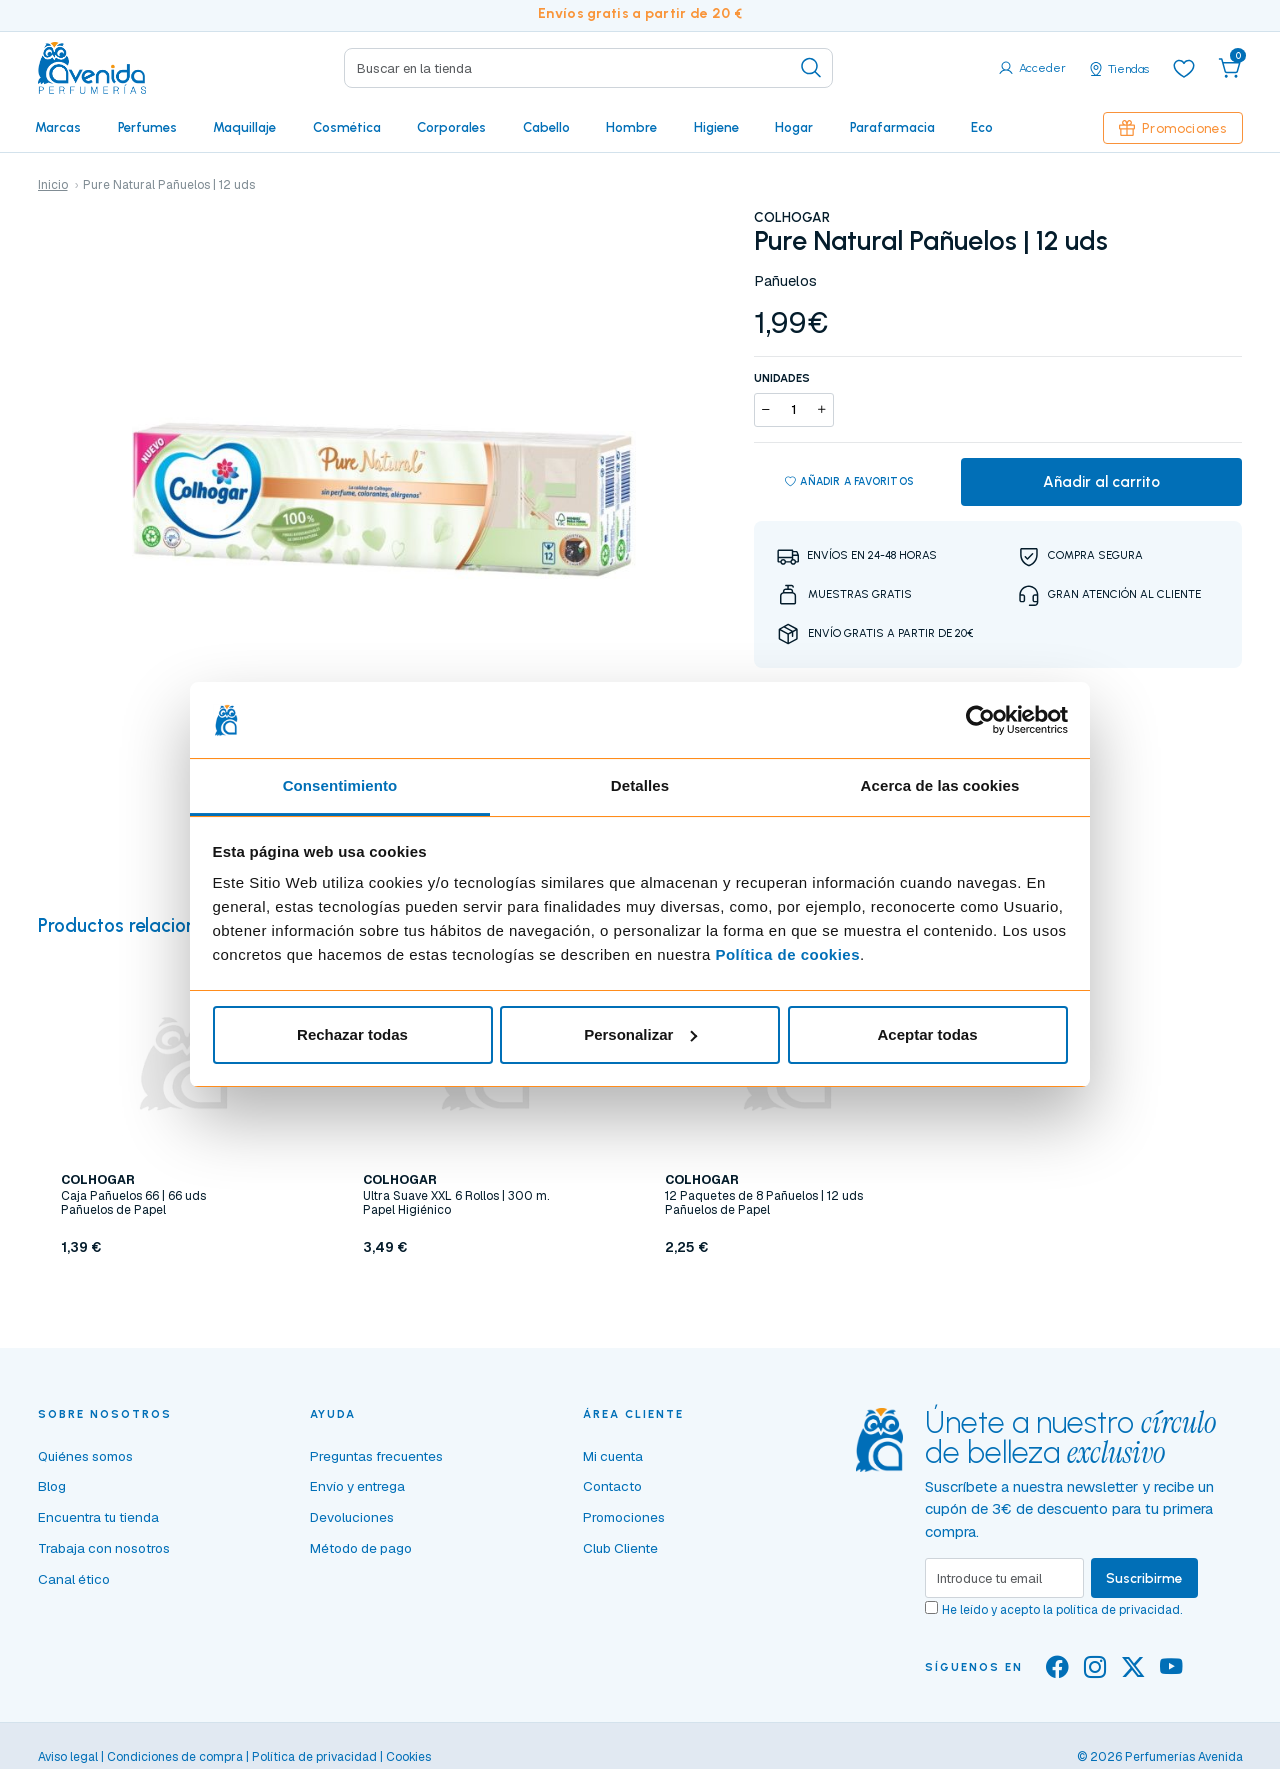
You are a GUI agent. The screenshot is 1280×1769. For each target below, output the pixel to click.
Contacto (612, 1486)
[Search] (588, 68)
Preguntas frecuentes (376, 1456)
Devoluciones (352, 1517)
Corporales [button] (451, 127)
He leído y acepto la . (1062, 1610)
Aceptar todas (927, 1034)
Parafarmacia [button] (892, 127)
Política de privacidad (314, 1757)
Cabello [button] (546, 127)
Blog (52, 1486)
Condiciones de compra (175, 1757)
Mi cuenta (613, 1456)
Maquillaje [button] (244, 127)
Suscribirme (1144, 1578)
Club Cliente (620, 1548)
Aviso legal (68, 1757)
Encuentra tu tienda (98, 1517)
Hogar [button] (794, 127)
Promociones (1173, 128)
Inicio (53, 185)
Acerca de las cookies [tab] (940, 785)
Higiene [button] (716, 127)
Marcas (58, 127)
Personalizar (640, 1034)
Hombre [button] (631, 127)
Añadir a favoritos (849, 482)
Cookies (408, 1757)
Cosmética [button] (347, 127)
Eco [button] (982, 127)
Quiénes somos (85, 1456)
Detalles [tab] (640, 785)
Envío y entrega (357, 1486)
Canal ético (74, 1579)
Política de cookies (787, 954)
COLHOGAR (792, 217)
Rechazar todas (352, 1034)
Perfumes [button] (147, 127)
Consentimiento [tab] (340, 785)
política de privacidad (1118, 1610)
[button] (1230, 68)
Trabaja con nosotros (104, 1548)
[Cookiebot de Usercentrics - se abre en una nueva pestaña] (980, 720)
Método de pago (361, 1548)
